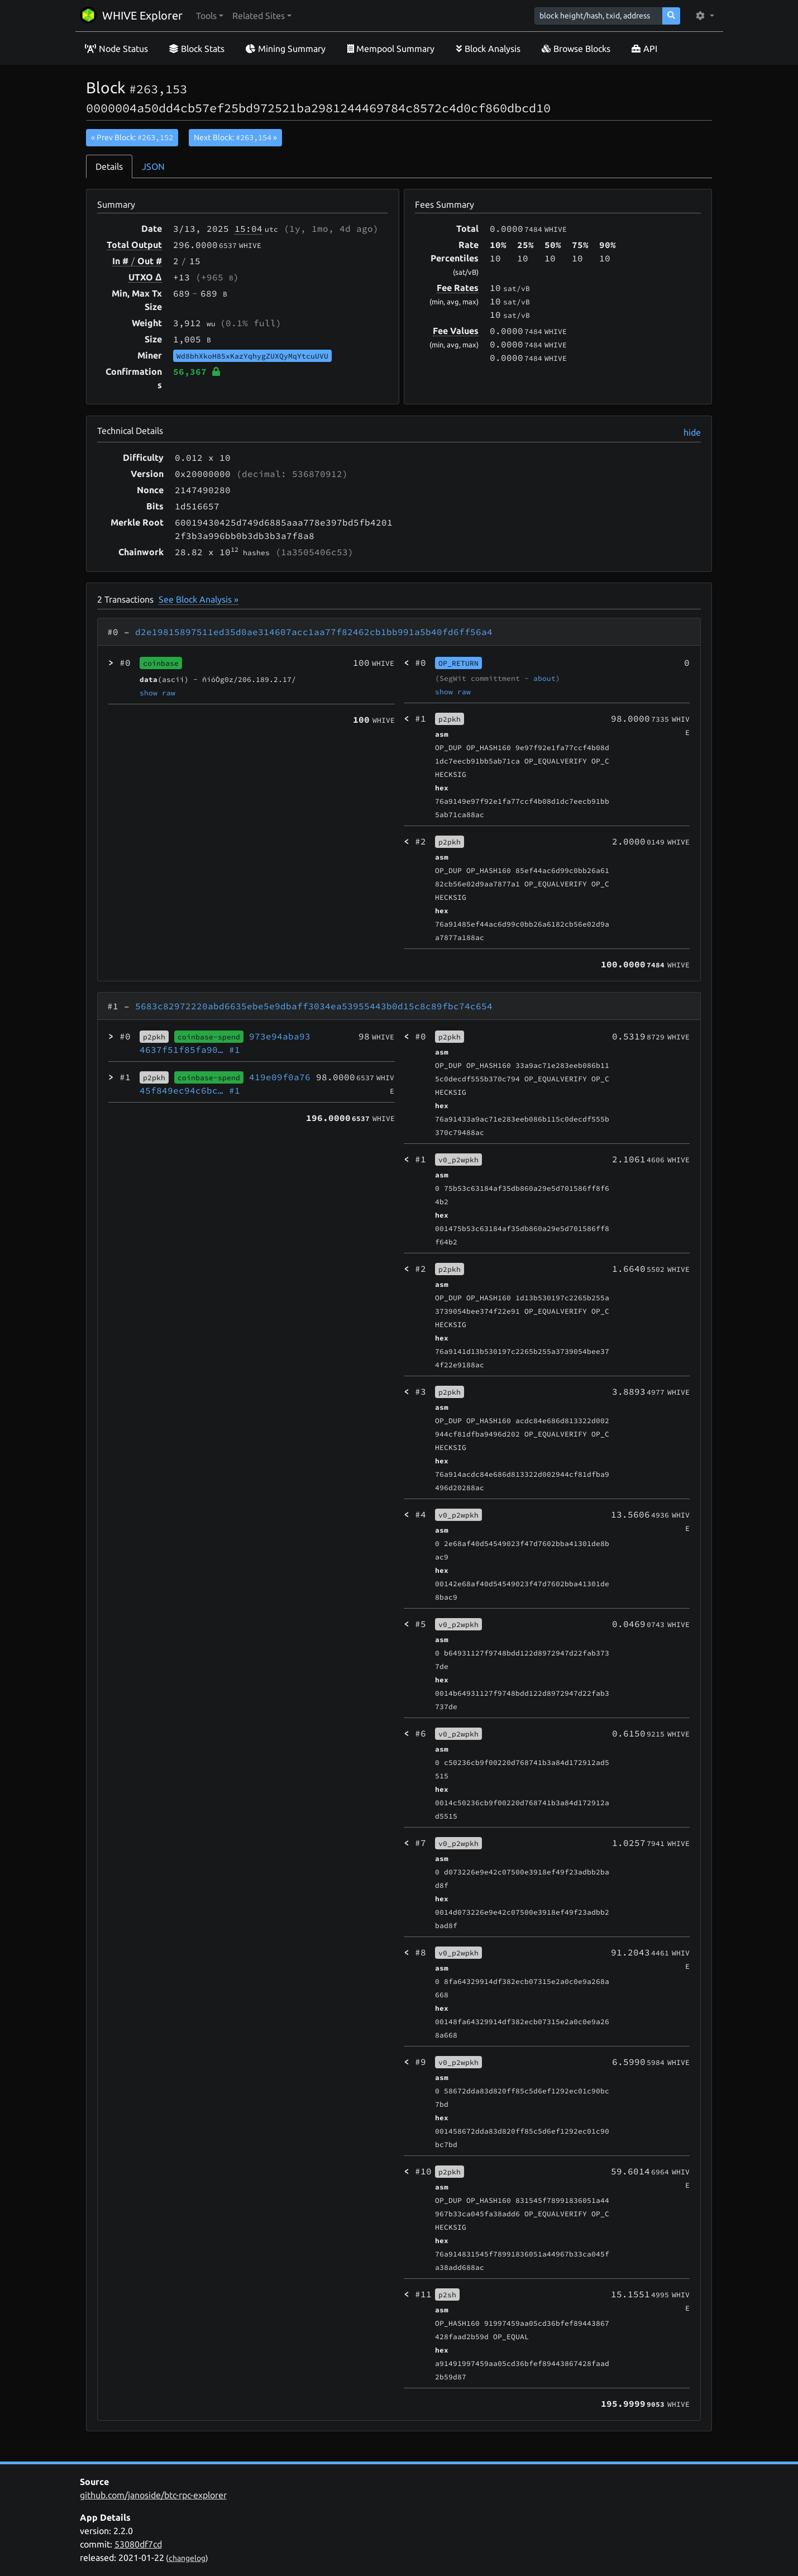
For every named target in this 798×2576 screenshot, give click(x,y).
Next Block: (235, 137)
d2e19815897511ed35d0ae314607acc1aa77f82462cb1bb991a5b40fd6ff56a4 (314, 631)
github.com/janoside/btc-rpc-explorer (153, 2495)
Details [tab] (109, 166)
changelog (187, 2558)
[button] (210, 15)
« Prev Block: (132, 137)
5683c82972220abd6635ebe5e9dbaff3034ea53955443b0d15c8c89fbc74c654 (314, 1006)
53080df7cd (138, 2544)
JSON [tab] (153, 166)
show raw (157, 692)
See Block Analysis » (198, 599)
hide (692, 432)
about (544, 678)
